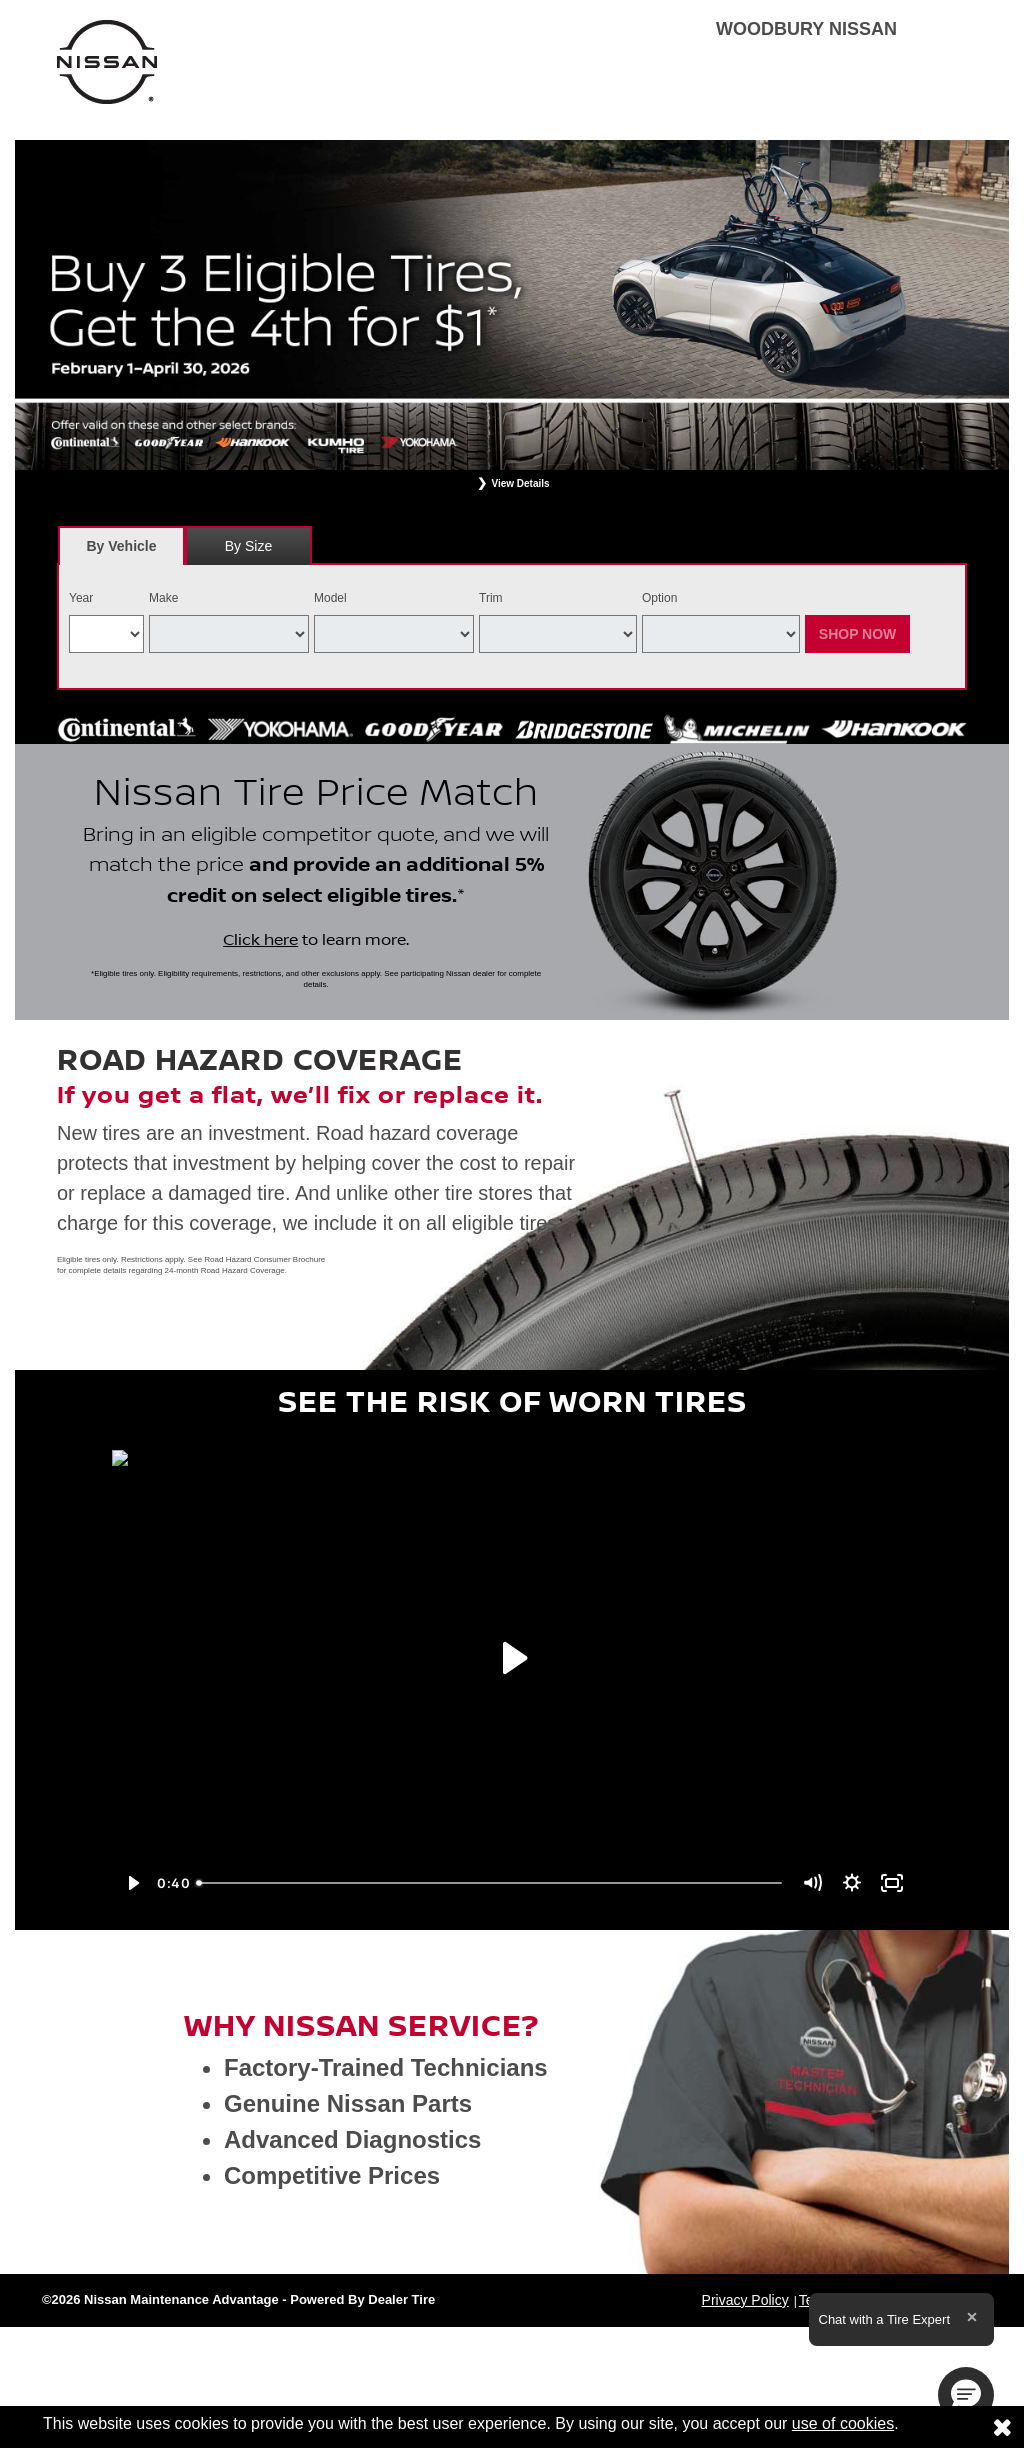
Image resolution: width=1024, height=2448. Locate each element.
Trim (491, 598)
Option (659, 598)
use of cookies (843, 2423)
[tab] (121, 545)
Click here (260, 940)
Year (81, 598)
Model (330, 598)
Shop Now (858, 634)
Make (163, 598)
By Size (248, 546)
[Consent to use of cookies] (1002, 2427)
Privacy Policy (745, 2300)
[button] (966, 2395)
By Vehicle (121, 551)
